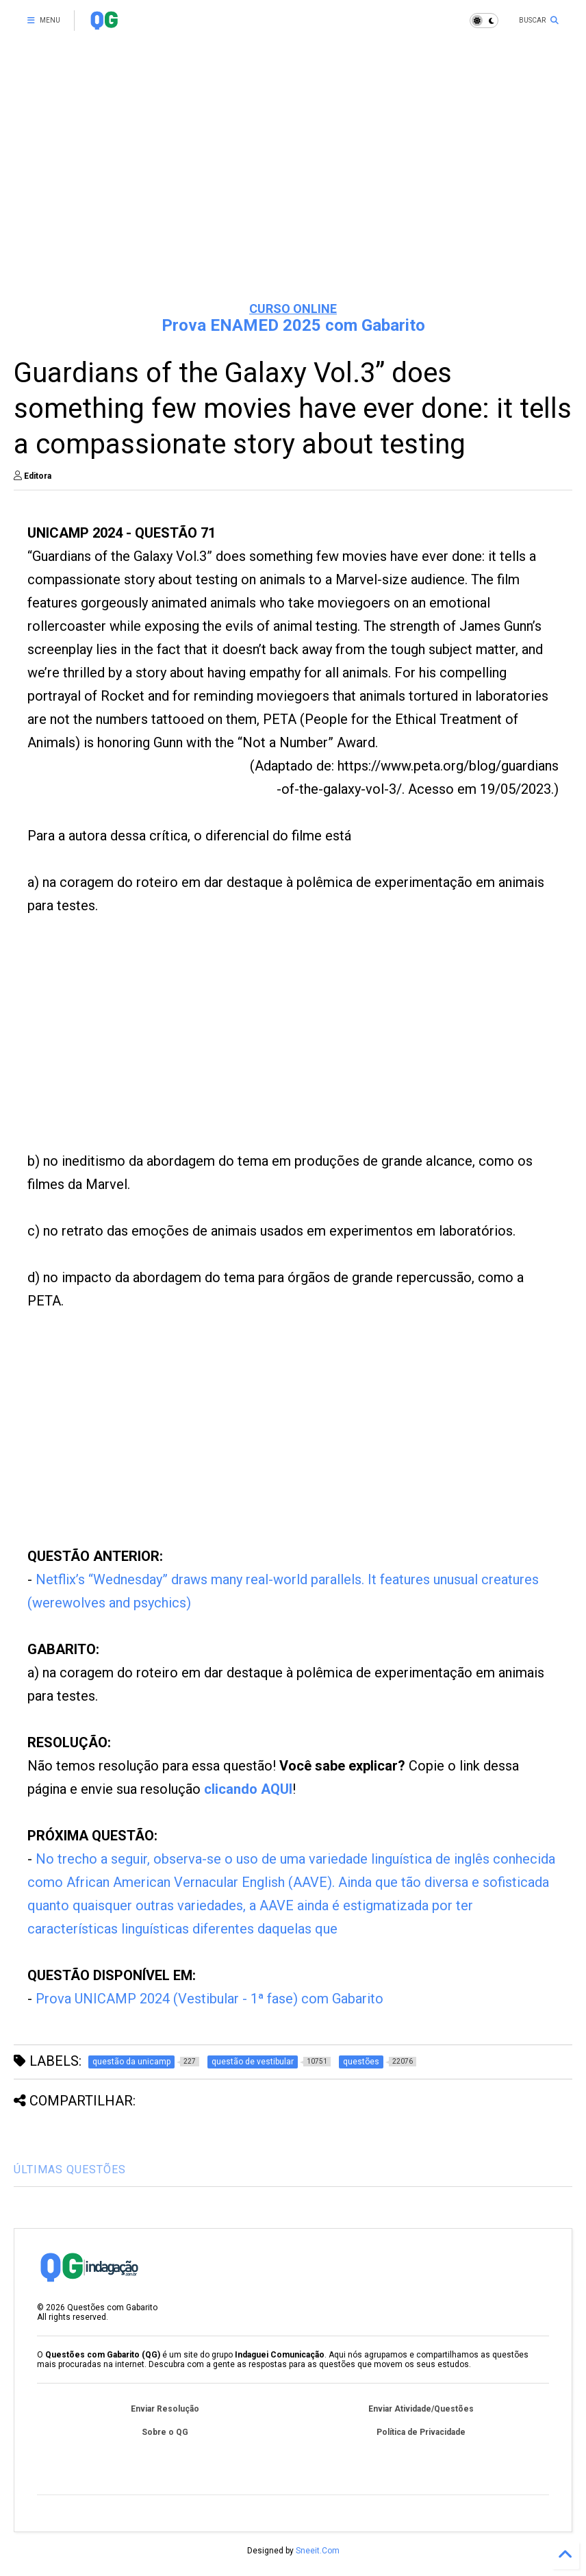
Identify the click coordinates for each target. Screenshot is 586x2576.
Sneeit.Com (318, 2550)
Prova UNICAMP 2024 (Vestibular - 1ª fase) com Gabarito (209, 1998)
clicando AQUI (248, 1789)
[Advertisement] (293, 185)
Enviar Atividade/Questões (421, 2409)
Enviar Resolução (165, 2409)
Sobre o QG (165, 2432)
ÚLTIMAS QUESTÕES (70, 2169)
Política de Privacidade (421, 2432)
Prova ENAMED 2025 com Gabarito (293, 325)
